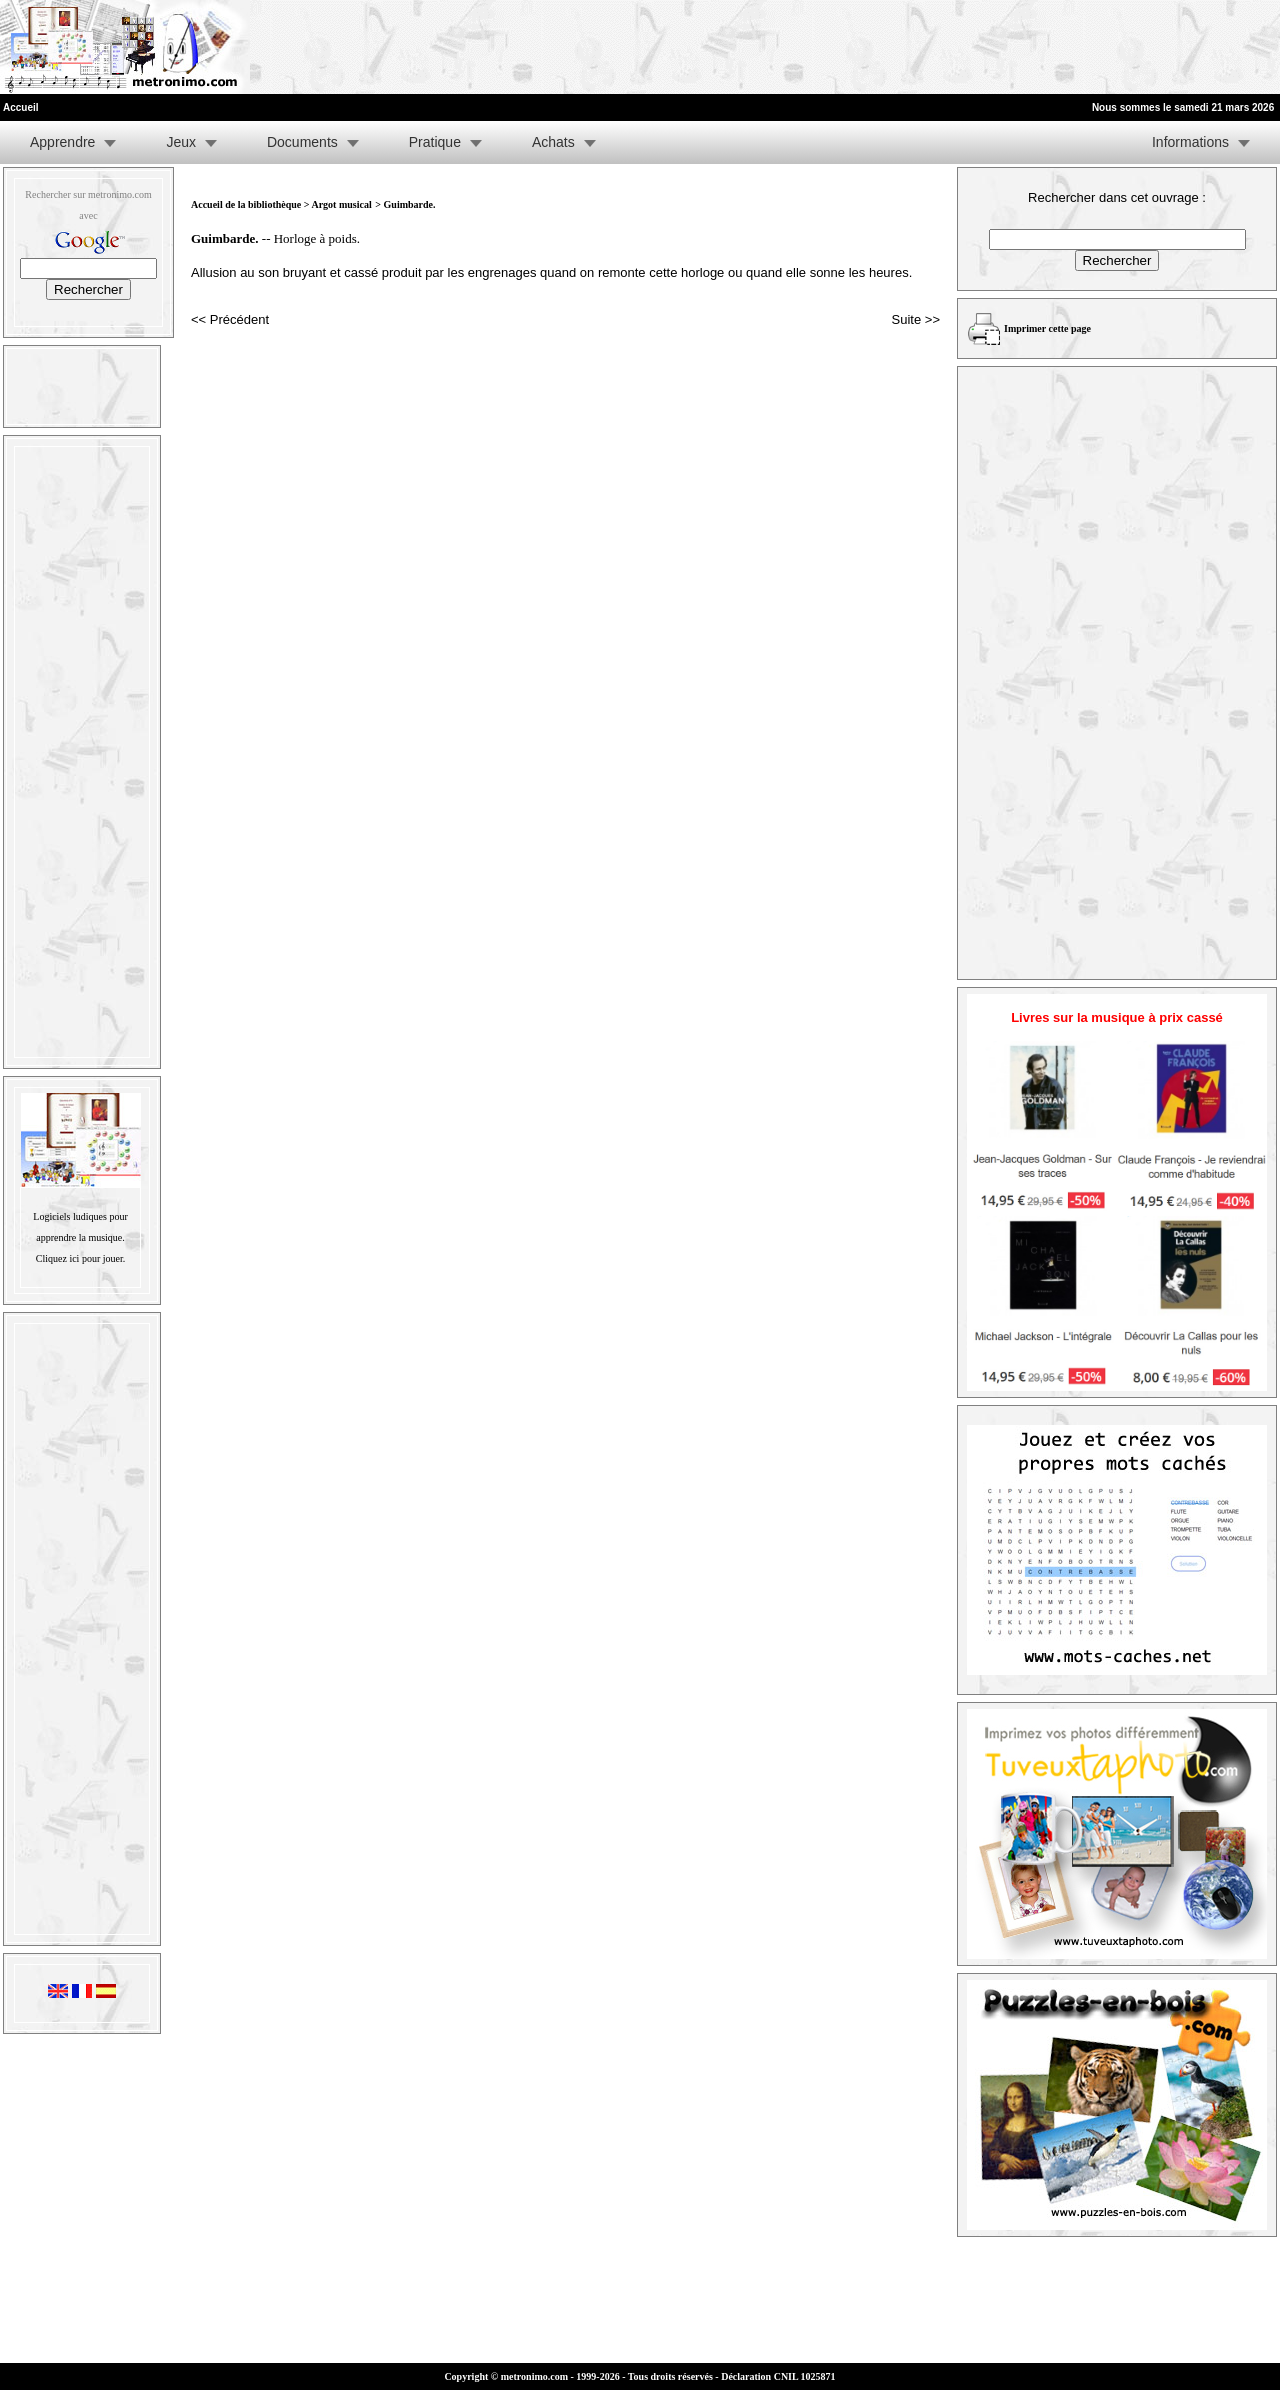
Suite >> (916, 319)
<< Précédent (230, 319)
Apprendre (62, 142)
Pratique (435, 142)
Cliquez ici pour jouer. (80, 1258)
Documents (302, 142)
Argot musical (341, 204)
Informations (1190, 142)
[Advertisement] (1034, 47)
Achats (553, 142)
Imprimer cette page (1047, 328)
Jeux (181, 142)
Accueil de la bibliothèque (246, 204)
